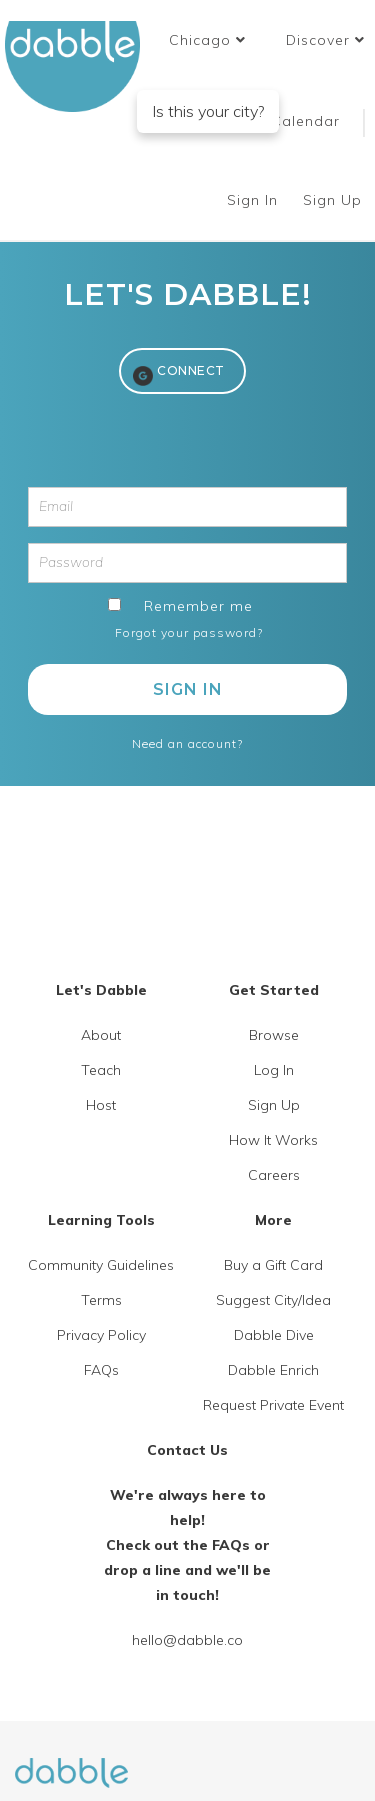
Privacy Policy (101, 1335)
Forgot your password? (189, 632)
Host (101, 1105)
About (101, 1035)
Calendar (305, 121)
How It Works (273, 1140)
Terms (101, 1300)
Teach (101, 1070)
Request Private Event (273, 1405)
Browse (274, 1035)
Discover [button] (325, 40)
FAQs (101, 1370)
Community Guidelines (101, 1265)
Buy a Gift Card (273, 1265)
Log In (274, 1070)
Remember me (198, 606)
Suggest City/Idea (273, 1300)
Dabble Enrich (273, 1370)
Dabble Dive (274, 1335)
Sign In (255, 200)
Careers (274, 1175)
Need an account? (187, 743)
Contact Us (187, 1450)
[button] (207, 40)
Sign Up (335, 200)
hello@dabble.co (187, 1640)
